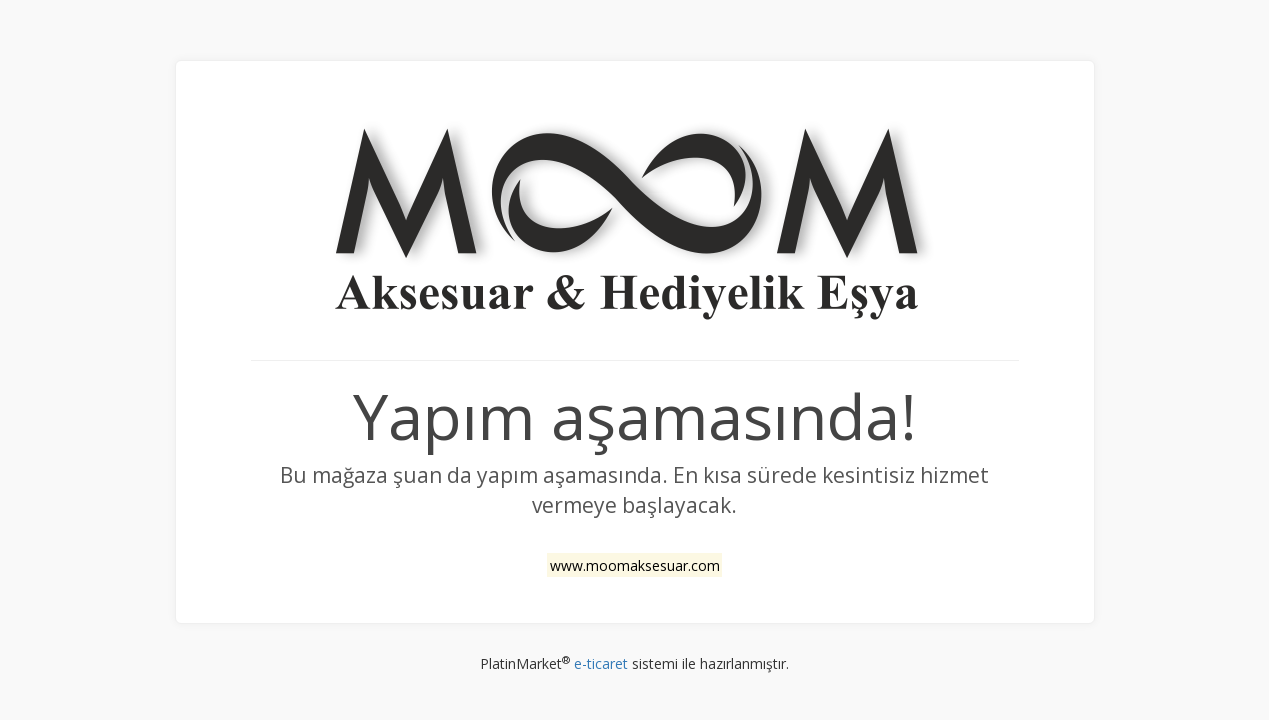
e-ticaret (601, 663)
